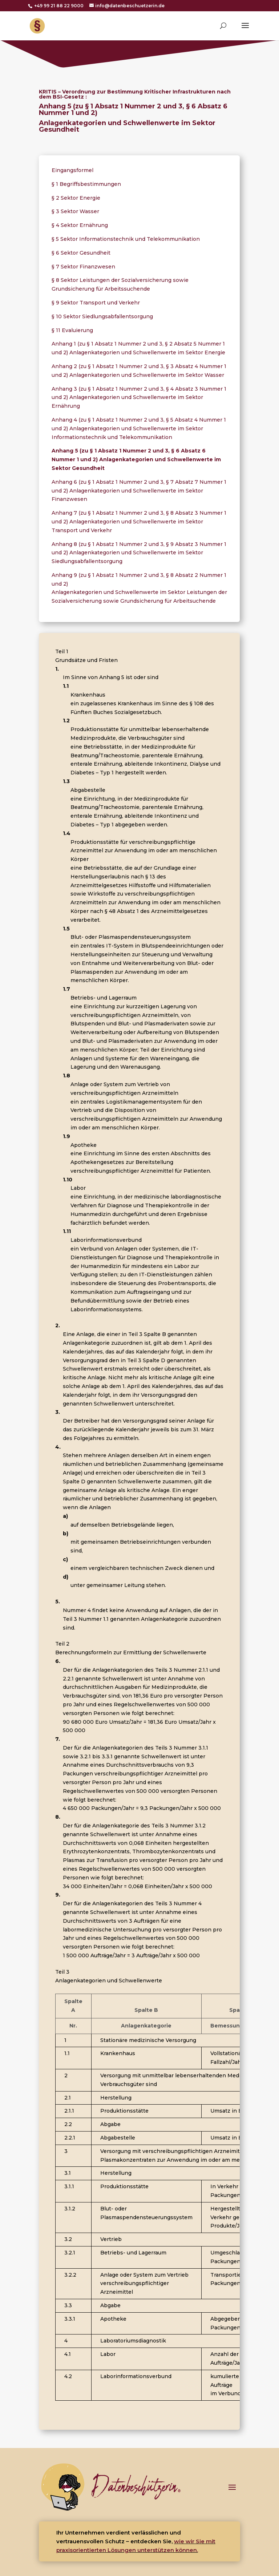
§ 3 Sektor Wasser (75, 211)
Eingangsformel (72, 170)
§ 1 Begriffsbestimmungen (86, 184)
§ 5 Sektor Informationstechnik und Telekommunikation (126, 239)
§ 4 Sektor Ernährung (80, 225)
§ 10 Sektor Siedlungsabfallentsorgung (102, 316)
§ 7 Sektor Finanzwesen (83, 266)
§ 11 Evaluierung (72, 330)
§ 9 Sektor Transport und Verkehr (96, 302)
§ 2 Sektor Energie (76, 198)
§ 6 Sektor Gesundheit (81, 253)
